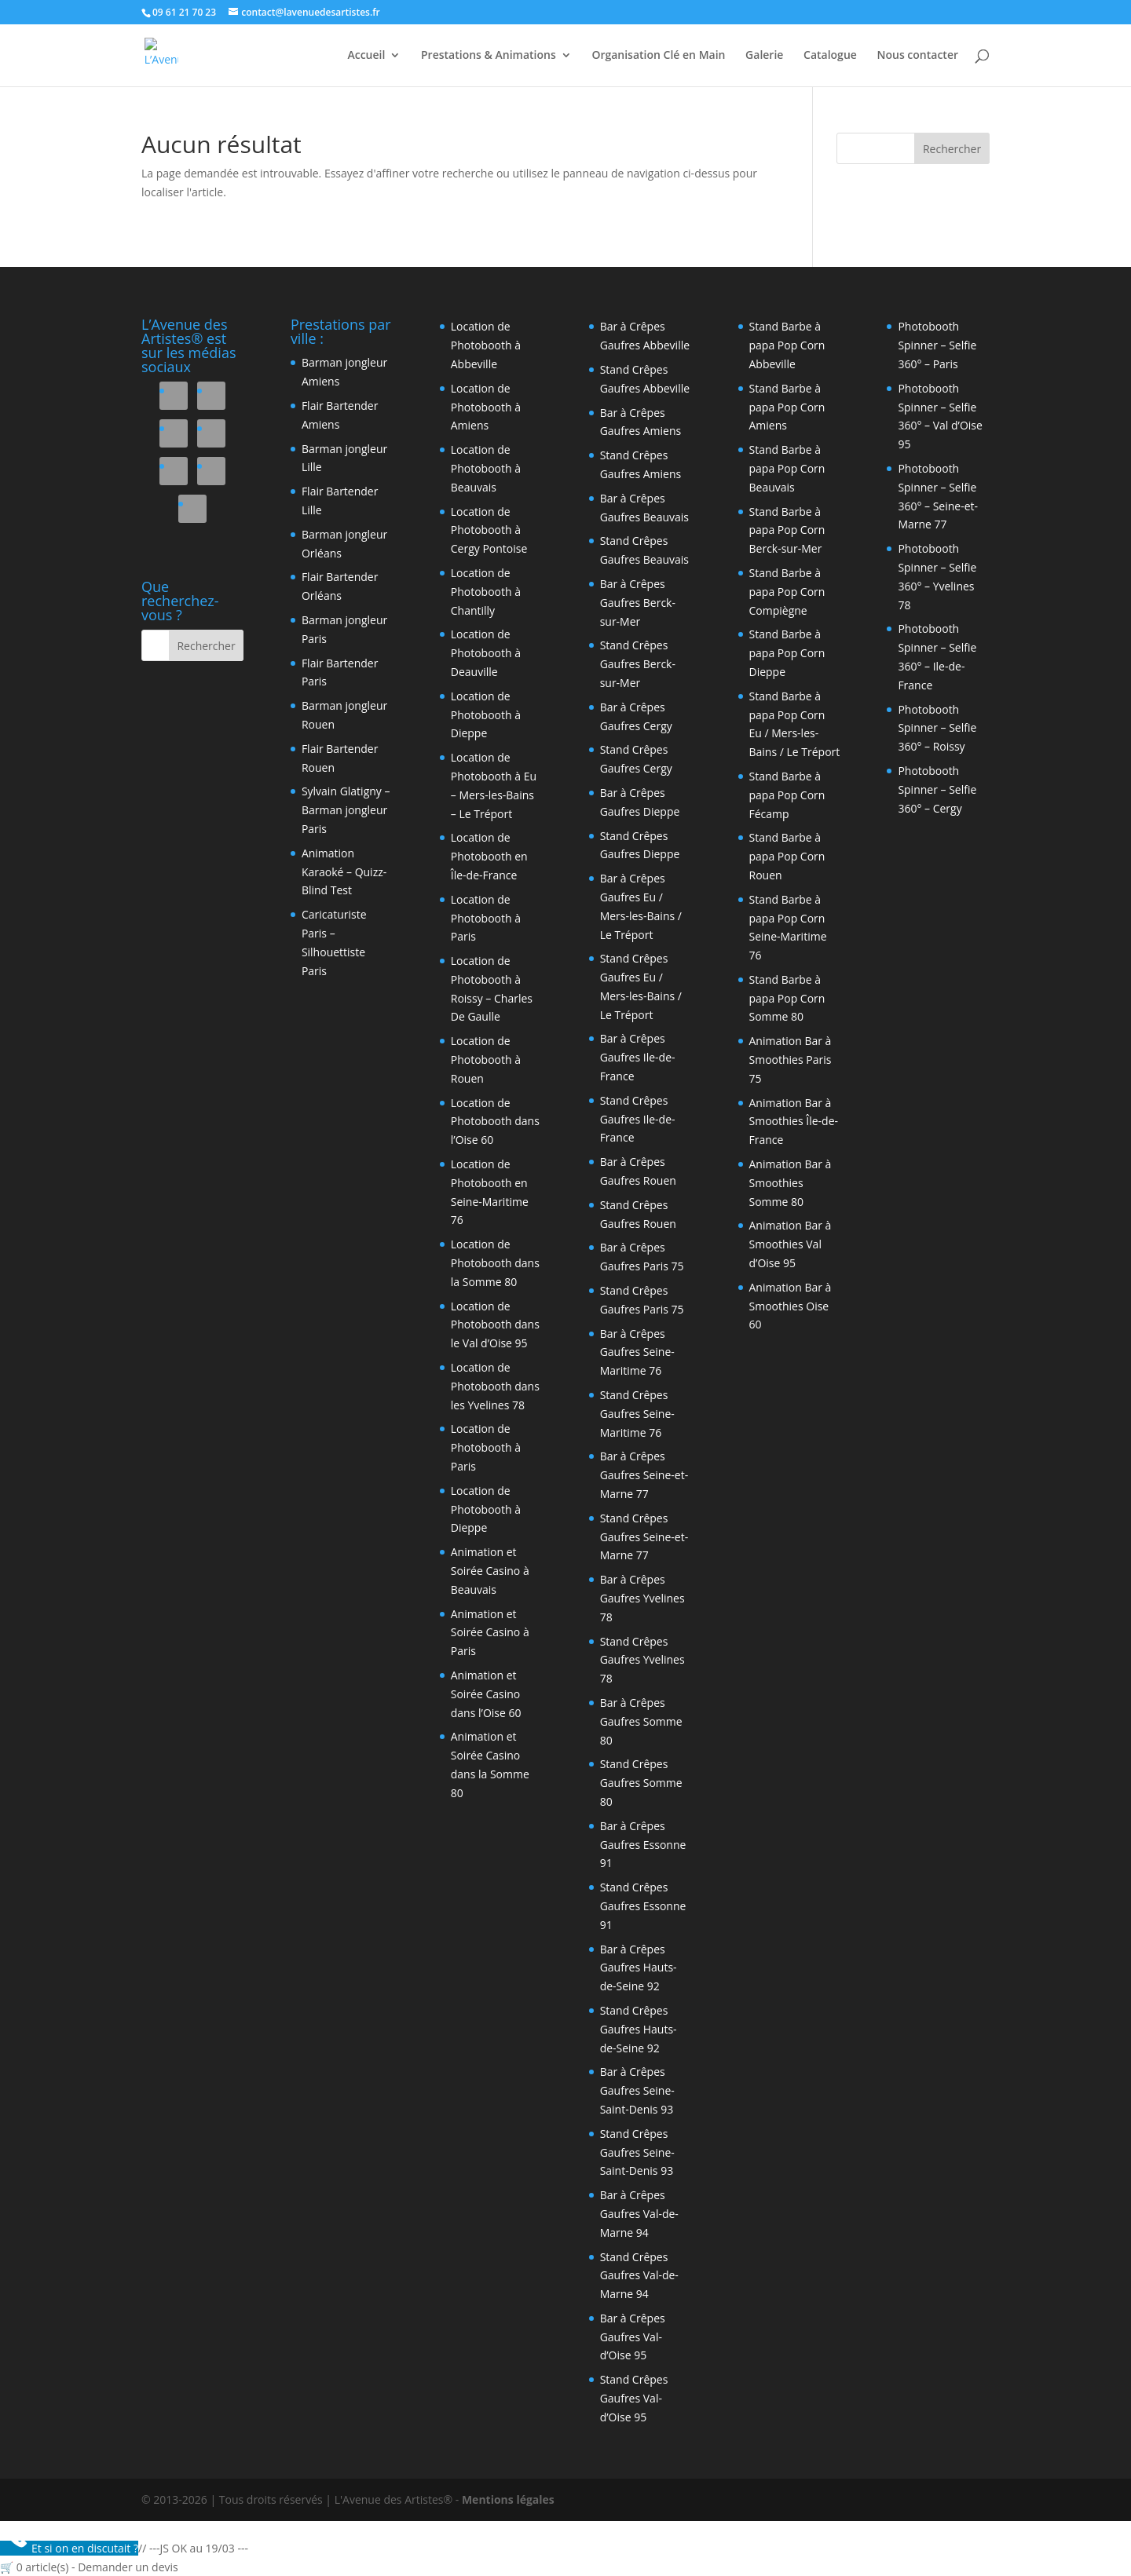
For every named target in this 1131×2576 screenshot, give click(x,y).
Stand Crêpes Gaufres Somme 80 (641, 1782)
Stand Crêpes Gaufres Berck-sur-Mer (637, 664)
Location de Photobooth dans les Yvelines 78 (495, 1386)
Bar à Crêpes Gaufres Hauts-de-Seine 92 (638, 1968)
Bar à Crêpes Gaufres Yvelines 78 (642, 1598)
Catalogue (830, 55)
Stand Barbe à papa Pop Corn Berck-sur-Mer (787, 530)
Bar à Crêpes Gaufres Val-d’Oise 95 (632, 2337)
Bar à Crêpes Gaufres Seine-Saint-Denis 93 (637, 2090)
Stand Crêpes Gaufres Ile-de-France (637, 1119)
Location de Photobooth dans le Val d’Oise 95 (495, 1325)
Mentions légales (508, 2499)
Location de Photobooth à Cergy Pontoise (489, 530)
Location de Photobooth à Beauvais (486, 468)
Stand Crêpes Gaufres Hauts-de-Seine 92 (638, 2029)
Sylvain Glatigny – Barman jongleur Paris (346, 810)
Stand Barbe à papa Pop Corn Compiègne (787, 591)
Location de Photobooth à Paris (486, 918)
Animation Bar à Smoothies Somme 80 (790, 1182)
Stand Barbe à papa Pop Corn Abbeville (787, 345)
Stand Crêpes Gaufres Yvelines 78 (642, 1660)
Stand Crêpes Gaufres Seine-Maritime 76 (637, 1413)
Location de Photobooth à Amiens (486, 407)
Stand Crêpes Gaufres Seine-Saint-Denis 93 (637, 2152)
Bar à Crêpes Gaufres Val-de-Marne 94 (639, 2213)
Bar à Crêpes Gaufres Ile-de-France (637, 1057)
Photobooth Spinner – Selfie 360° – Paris (937, 345)
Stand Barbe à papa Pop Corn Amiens (787, 407)
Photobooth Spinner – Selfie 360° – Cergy (937, 789)
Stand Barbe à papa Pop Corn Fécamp (787, 795)
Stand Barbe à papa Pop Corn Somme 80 (787, 998)
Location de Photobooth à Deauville (486, 653)
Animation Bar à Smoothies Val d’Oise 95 (790, 1244)
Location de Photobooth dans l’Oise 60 (495, 1121)
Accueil (366, 55)
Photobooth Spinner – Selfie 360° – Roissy (937, 728)
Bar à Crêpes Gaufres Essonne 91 (643, 1844)
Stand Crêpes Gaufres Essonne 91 (643, 1906)
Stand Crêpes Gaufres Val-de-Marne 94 (639, 2275)
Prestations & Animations (488, 55)
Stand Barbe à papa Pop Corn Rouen (787, 856)
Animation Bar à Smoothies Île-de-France (794, 1121)
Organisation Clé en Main (658, 55)
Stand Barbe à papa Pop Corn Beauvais (787, 468)
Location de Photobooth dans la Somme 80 (495, 1263)
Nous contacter (917, 55)
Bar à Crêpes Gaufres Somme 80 (641, 1721)
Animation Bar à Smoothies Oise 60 (790, 1306)
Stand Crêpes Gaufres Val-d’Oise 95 (634, 2398)
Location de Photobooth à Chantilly (486, 591)
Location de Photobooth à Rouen (486, 1059)
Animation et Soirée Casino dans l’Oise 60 (486, 1694)
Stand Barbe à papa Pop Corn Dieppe (787, 653)
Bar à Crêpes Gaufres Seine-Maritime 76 (637, 1352)
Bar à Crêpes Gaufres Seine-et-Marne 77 (644, 1475)
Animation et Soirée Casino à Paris (490, 1632)
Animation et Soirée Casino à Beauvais (490, 1570)
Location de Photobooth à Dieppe (486, 715)
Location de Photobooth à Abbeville (486, 345)
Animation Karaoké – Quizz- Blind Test (344, 872)
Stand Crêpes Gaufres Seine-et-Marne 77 (644, 1537)
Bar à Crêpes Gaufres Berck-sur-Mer (637, 602)
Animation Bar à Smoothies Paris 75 (790, 1059)
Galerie (764, 55)
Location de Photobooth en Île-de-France (489, 856)
